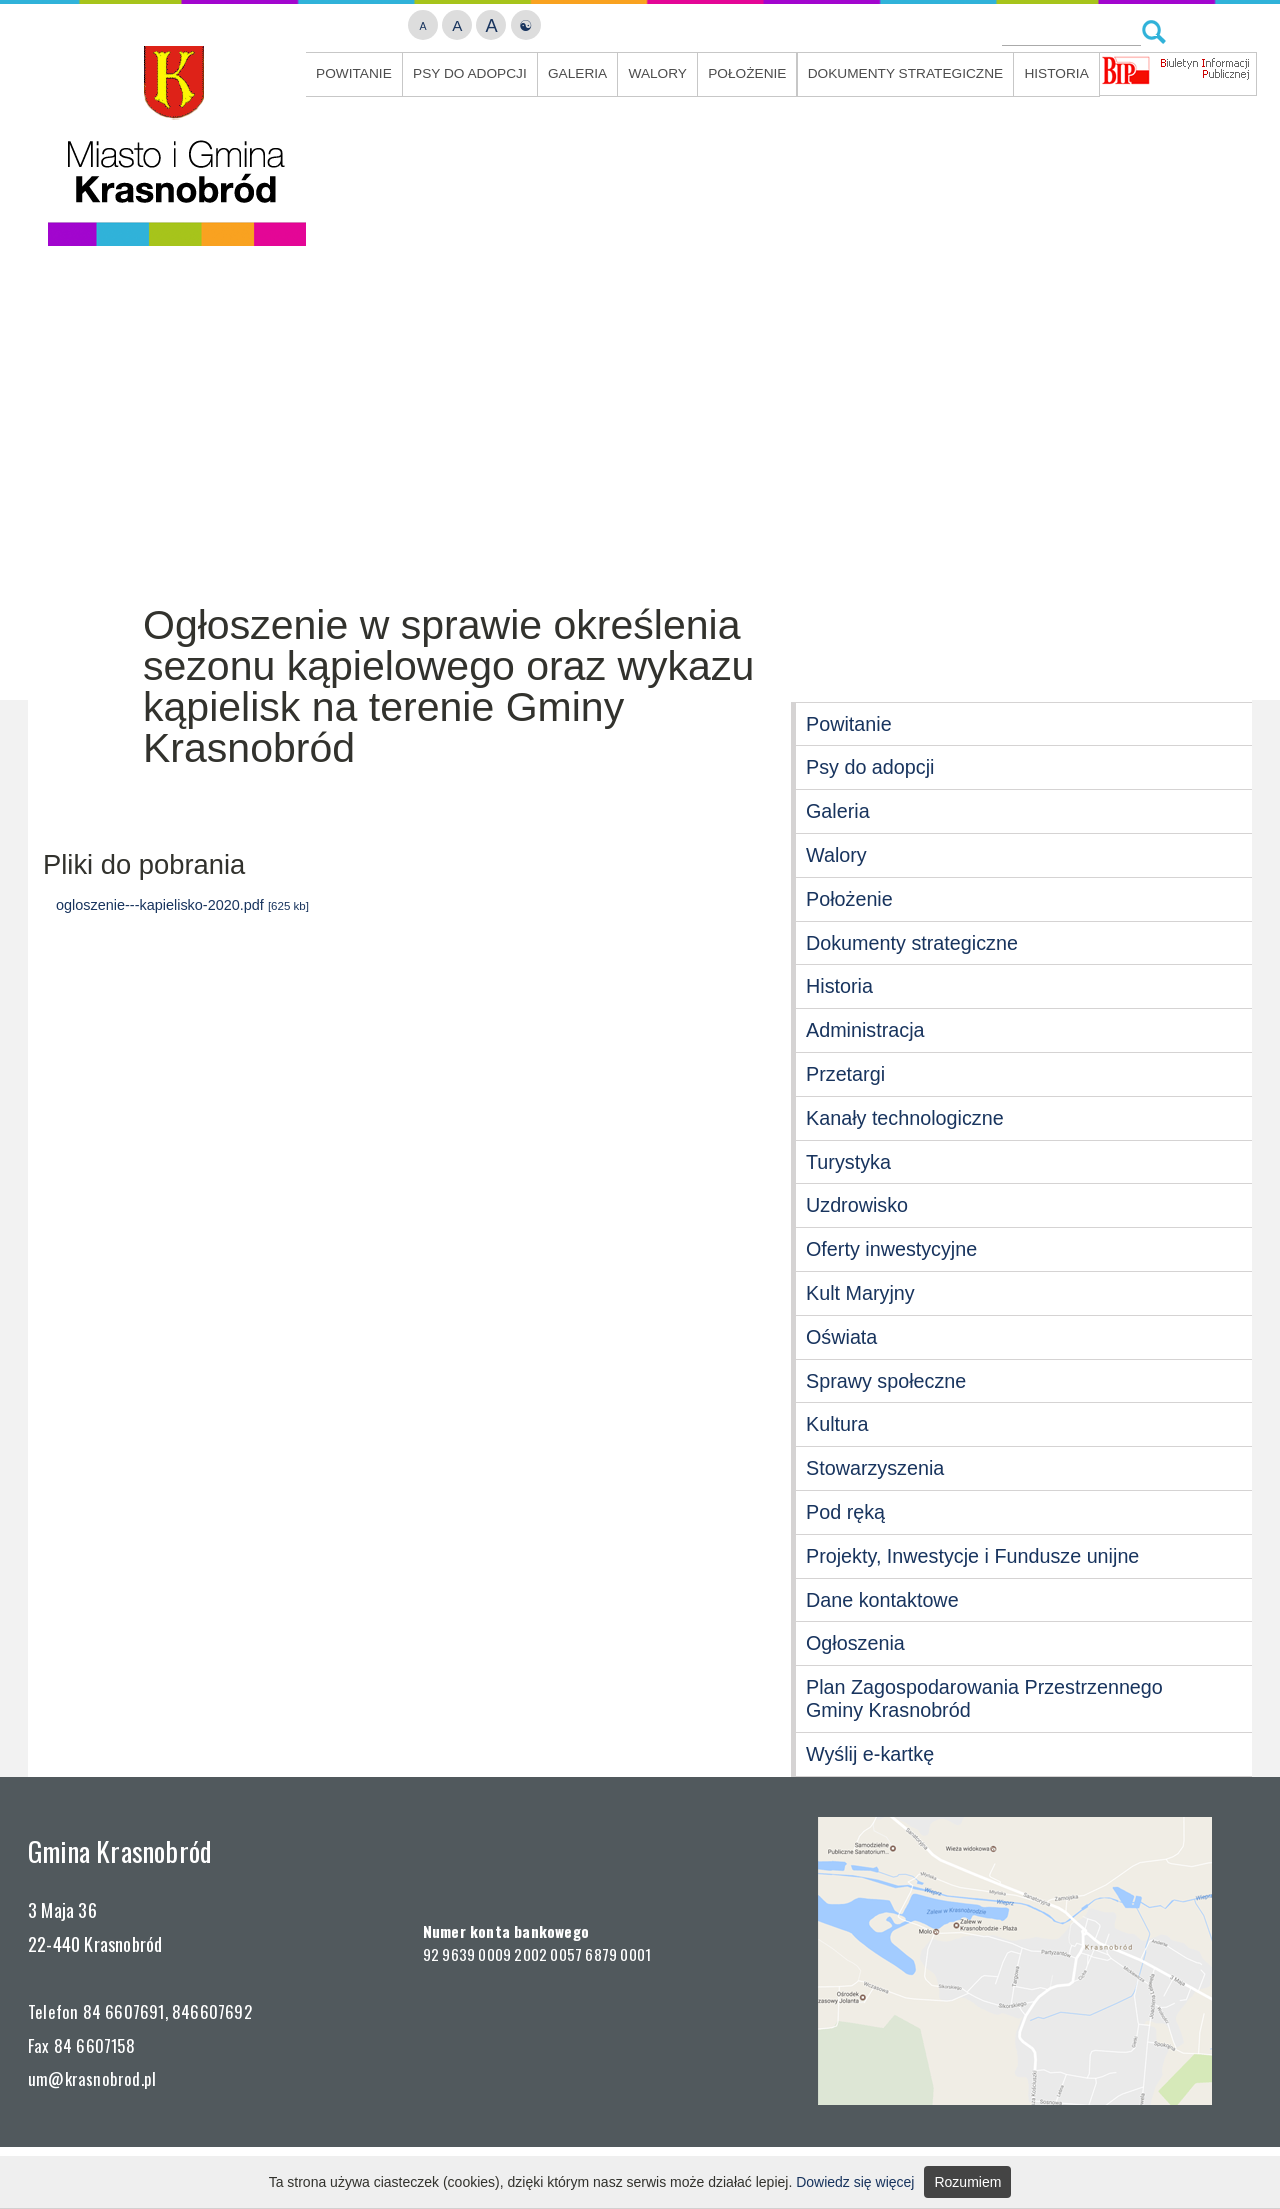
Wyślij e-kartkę (870, 1754)
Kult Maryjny (860, 1293)
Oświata (841, 1337)
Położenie (747, 73)
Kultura (837, 1424)
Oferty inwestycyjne (891, 1249)
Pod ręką (845, 1512)
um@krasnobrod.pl (92, 2078)
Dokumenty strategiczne (905, 73)
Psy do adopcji (470, 73)
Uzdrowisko (857, 1205)
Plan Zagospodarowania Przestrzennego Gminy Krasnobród (984, 1698)
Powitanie (354, 73)
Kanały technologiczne (905, 1118)
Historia (1056, 73)
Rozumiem (967, 2182)
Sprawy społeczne (886, 1381)
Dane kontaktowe (882, 1600)
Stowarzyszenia (875, 1468)
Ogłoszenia (855, 1643)
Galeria (577, 73)
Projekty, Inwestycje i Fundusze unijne (972, 1556)
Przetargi (845, 1074)
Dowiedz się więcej (855, 2182)
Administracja (865, 1030)
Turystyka (848, 1162)
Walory (657, 73)
